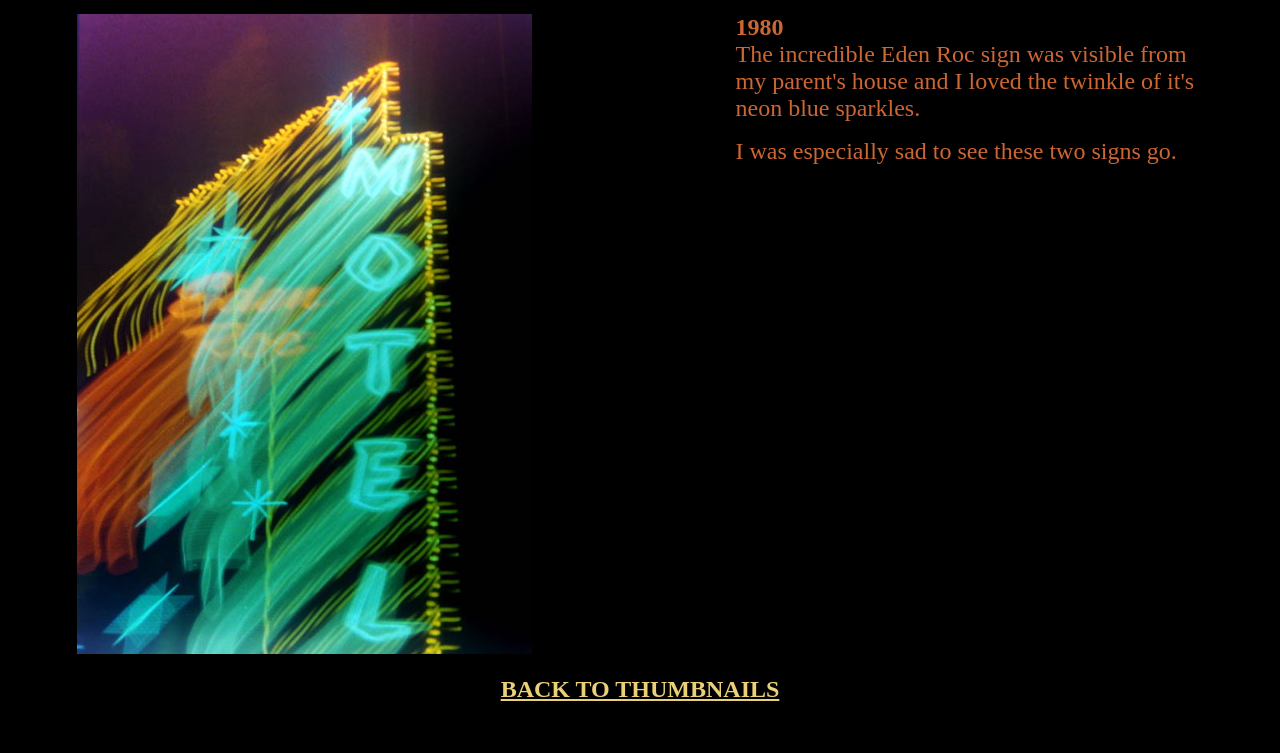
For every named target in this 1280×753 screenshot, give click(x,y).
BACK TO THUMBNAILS (640, 689)
